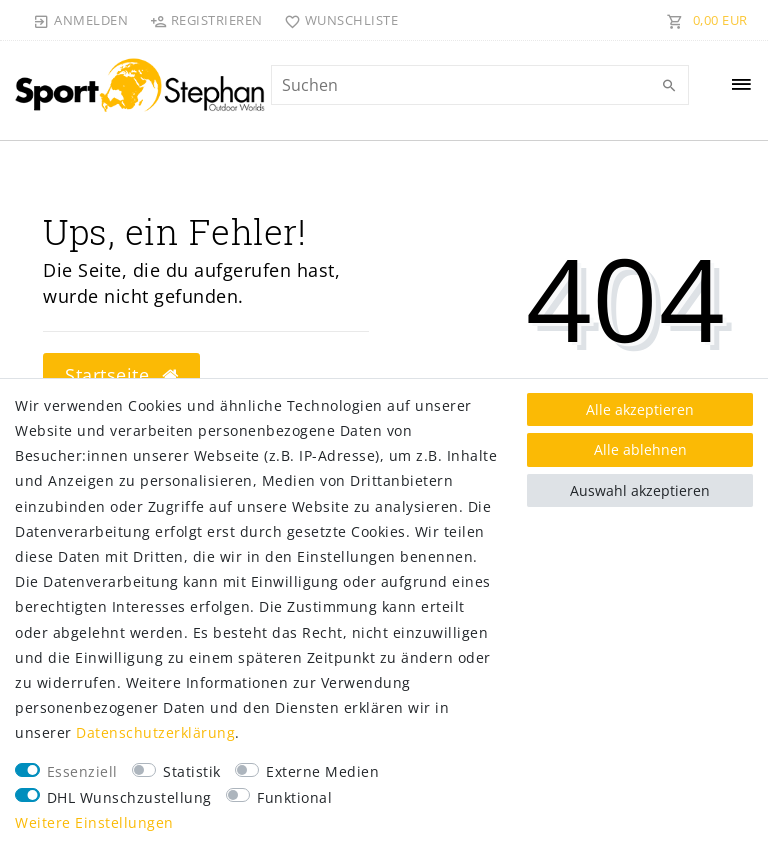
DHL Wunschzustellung (129, 797)
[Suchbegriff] (480, 85)
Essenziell (82, 771)
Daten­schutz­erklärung (155, 732)
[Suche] (669, 86)
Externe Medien (322, 771)
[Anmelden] (81, 20)
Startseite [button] (121, 375)
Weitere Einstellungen (94, 822)
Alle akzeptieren (640, 409)
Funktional (294, 797)
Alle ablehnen (640, 449)
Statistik (192, 771)
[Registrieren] (206, 20)
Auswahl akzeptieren (640, 490)
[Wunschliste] (337, 20)
